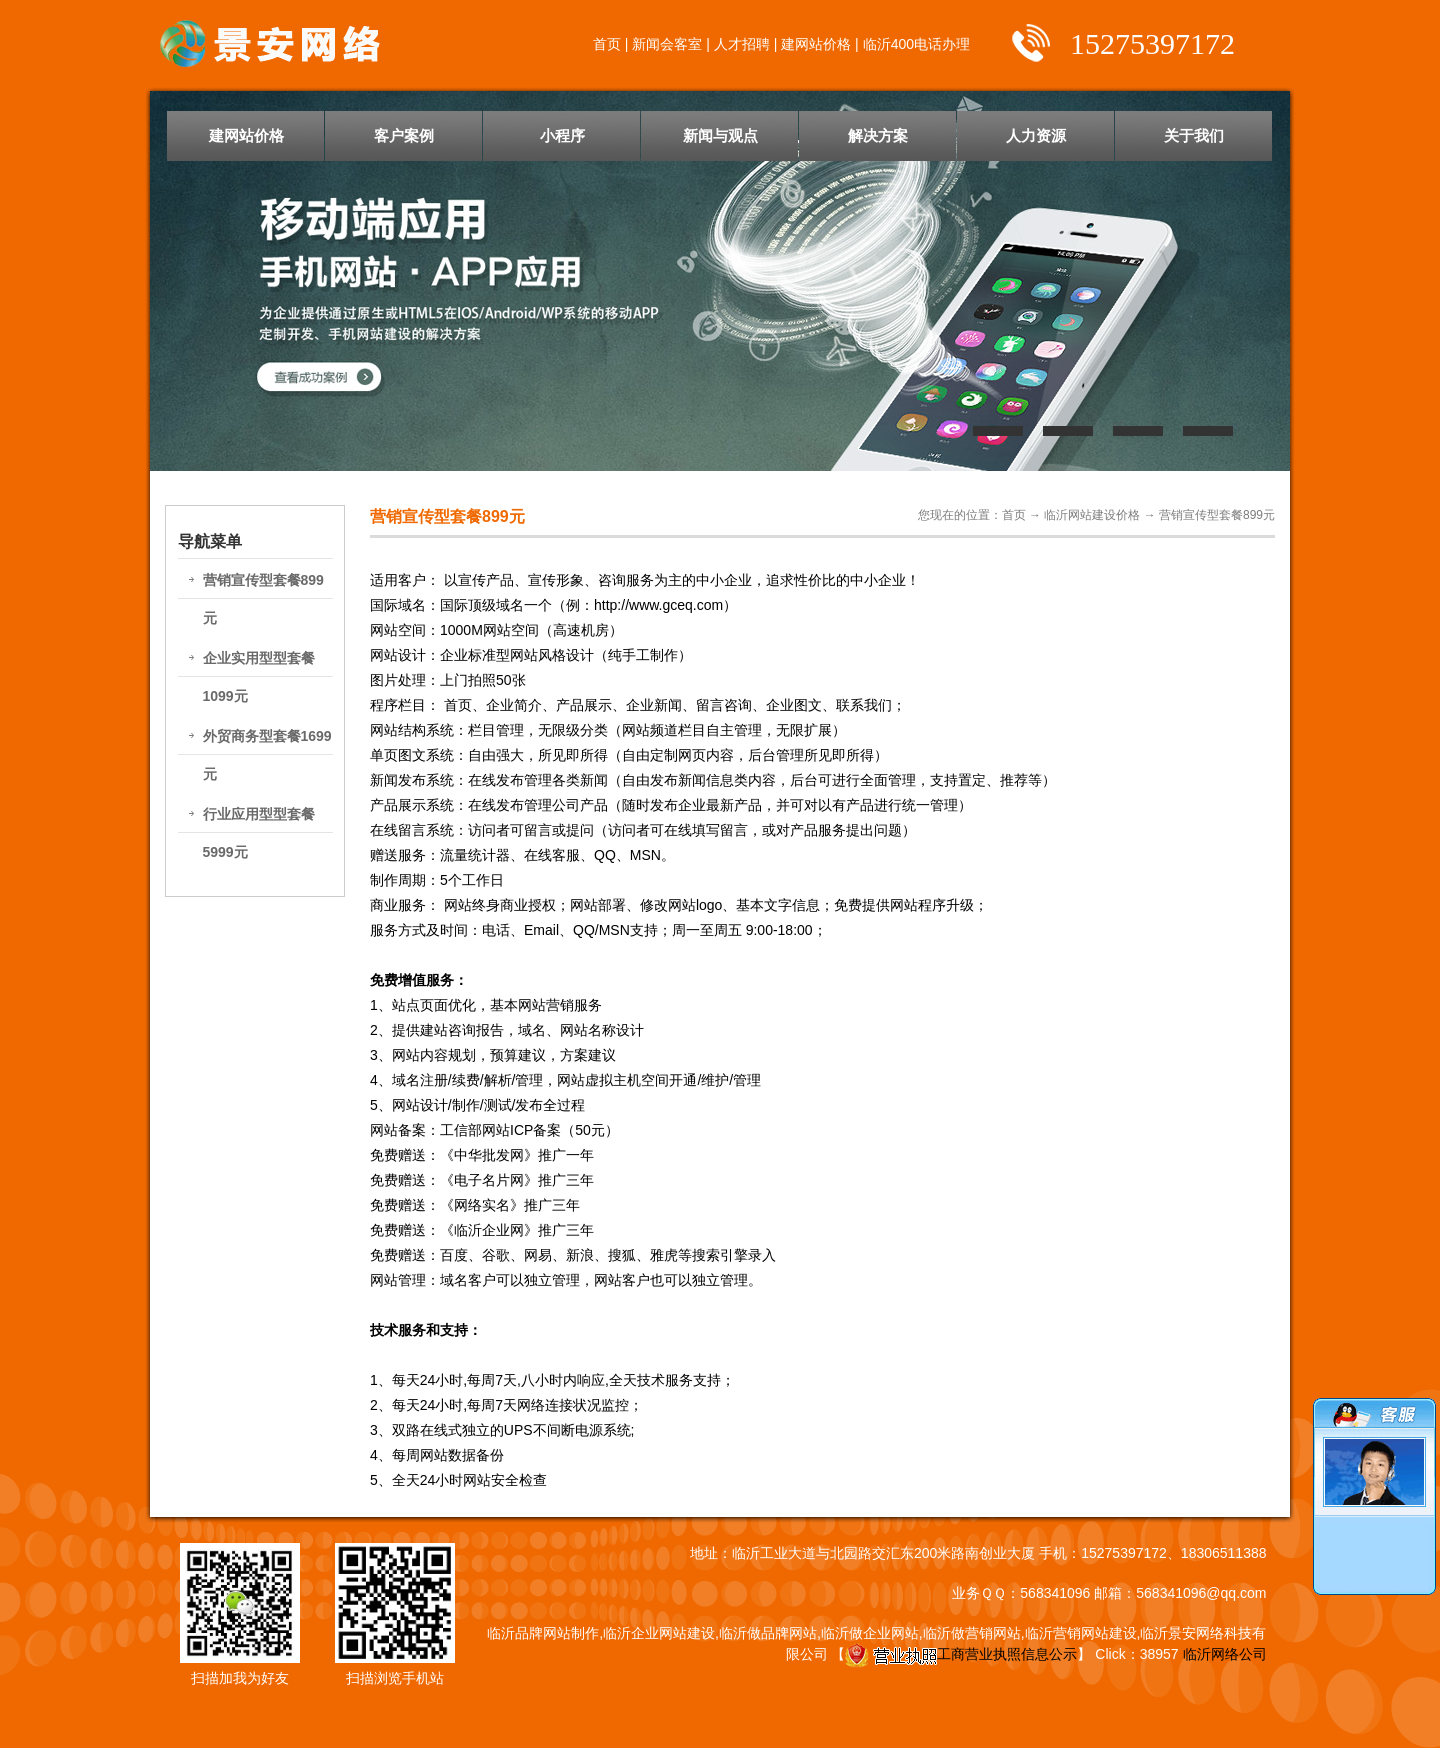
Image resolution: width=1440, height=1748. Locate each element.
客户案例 (404, 135)
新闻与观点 (720, 135)
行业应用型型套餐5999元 (259, 833)
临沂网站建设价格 (1092, 515)
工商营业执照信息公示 (961, 1654)
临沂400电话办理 (916, 44)
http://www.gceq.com (658, 605)
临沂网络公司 (1225, 1654)
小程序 (562, 135)
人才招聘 (742, 44)
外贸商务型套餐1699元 (267, 755)
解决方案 (878, 135)
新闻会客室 (667, 44)
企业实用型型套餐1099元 (259, 677)
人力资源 (1036, 135)
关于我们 (1194, 135)
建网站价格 (816, 44)
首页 (607, 44)
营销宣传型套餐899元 (263, 599)
